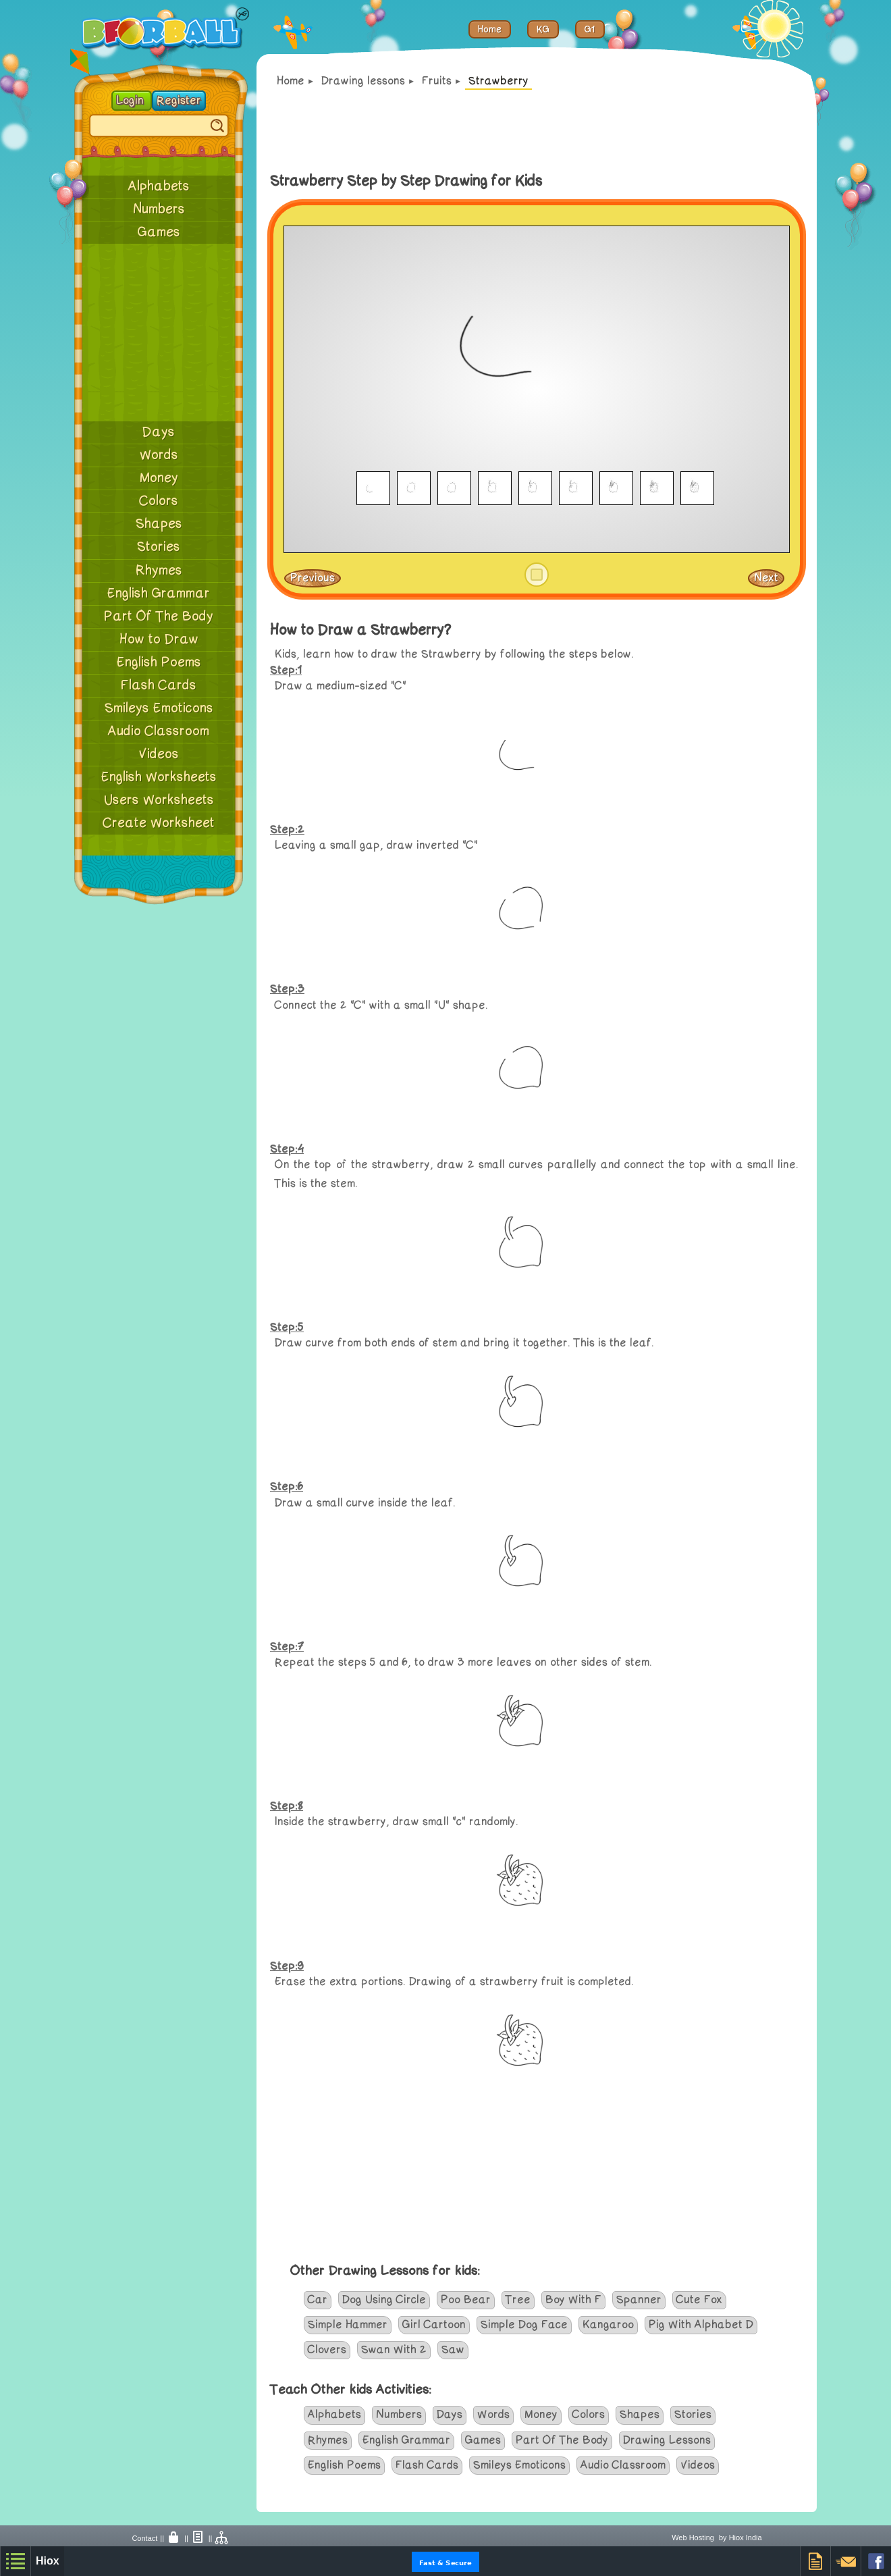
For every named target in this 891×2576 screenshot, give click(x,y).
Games (159, 232)
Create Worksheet (159, 823)
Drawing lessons (363, 81)
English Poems (159, 662)
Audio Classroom (158, 731)
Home (290, 81)
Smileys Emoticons (159, 708)
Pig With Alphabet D (701, 2325)
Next (766, 578)
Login (131, 100)
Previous (312, 578)
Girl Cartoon (434, 2325)
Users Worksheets (159, 800)
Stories (158, 547)
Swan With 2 (394, 2350)
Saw (452, 2350)
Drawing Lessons (667, 2440)
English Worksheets (159, 777)
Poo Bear (466, 2300)
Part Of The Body (158, 616)
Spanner (639, 2300)
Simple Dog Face (524, 2325)
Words (159, 455)
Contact (144, 2538)
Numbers (159, 209)
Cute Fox (699, 2300)
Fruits (437, 81)
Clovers (327, 2350)
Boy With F (573, 2300)
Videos (158, 754)
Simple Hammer (347, 2325)
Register (179, 100)
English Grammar (158, 593)
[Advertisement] (158, 332)
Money (159, 478)
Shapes (159, 524)
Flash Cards (158, 685)
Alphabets (159, 186)
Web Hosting (693, 2537)
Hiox (47, 2561)
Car (317, 2300)
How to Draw (158, 639)
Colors (159, 501)
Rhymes (159, 570)
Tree (518, 2300)
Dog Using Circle (384, 2300)
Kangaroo (608, 2325)
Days (158, 432)
